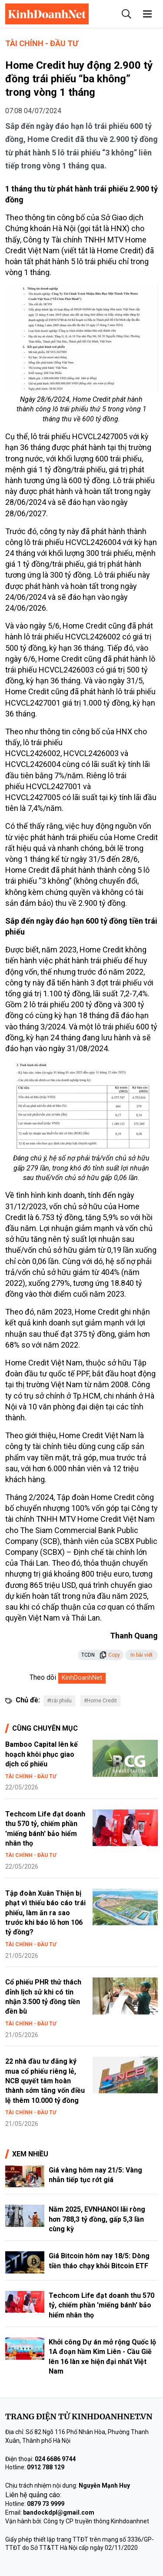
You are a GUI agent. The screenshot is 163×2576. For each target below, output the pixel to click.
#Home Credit (100, 1701)
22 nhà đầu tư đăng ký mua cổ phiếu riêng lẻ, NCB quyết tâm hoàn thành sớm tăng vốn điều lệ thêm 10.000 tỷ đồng (45, 2081)
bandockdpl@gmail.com (58, 2512)
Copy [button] (110, 1655)
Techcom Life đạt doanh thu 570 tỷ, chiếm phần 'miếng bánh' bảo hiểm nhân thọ (101, 2305)
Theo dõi (43, 1677)
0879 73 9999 (45, 2503)
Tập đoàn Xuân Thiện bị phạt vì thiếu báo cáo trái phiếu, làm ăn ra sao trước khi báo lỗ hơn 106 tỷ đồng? (45, 1913)
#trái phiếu (59, 1701)
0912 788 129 (45, 2467)
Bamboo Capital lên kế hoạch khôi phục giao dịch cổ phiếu (41, 1754)
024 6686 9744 (55, 2458)
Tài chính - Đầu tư (41, 43)
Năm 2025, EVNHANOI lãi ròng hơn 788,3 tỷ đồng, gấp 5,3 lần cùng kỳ (97, 2219)
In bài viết (141, 1655)
